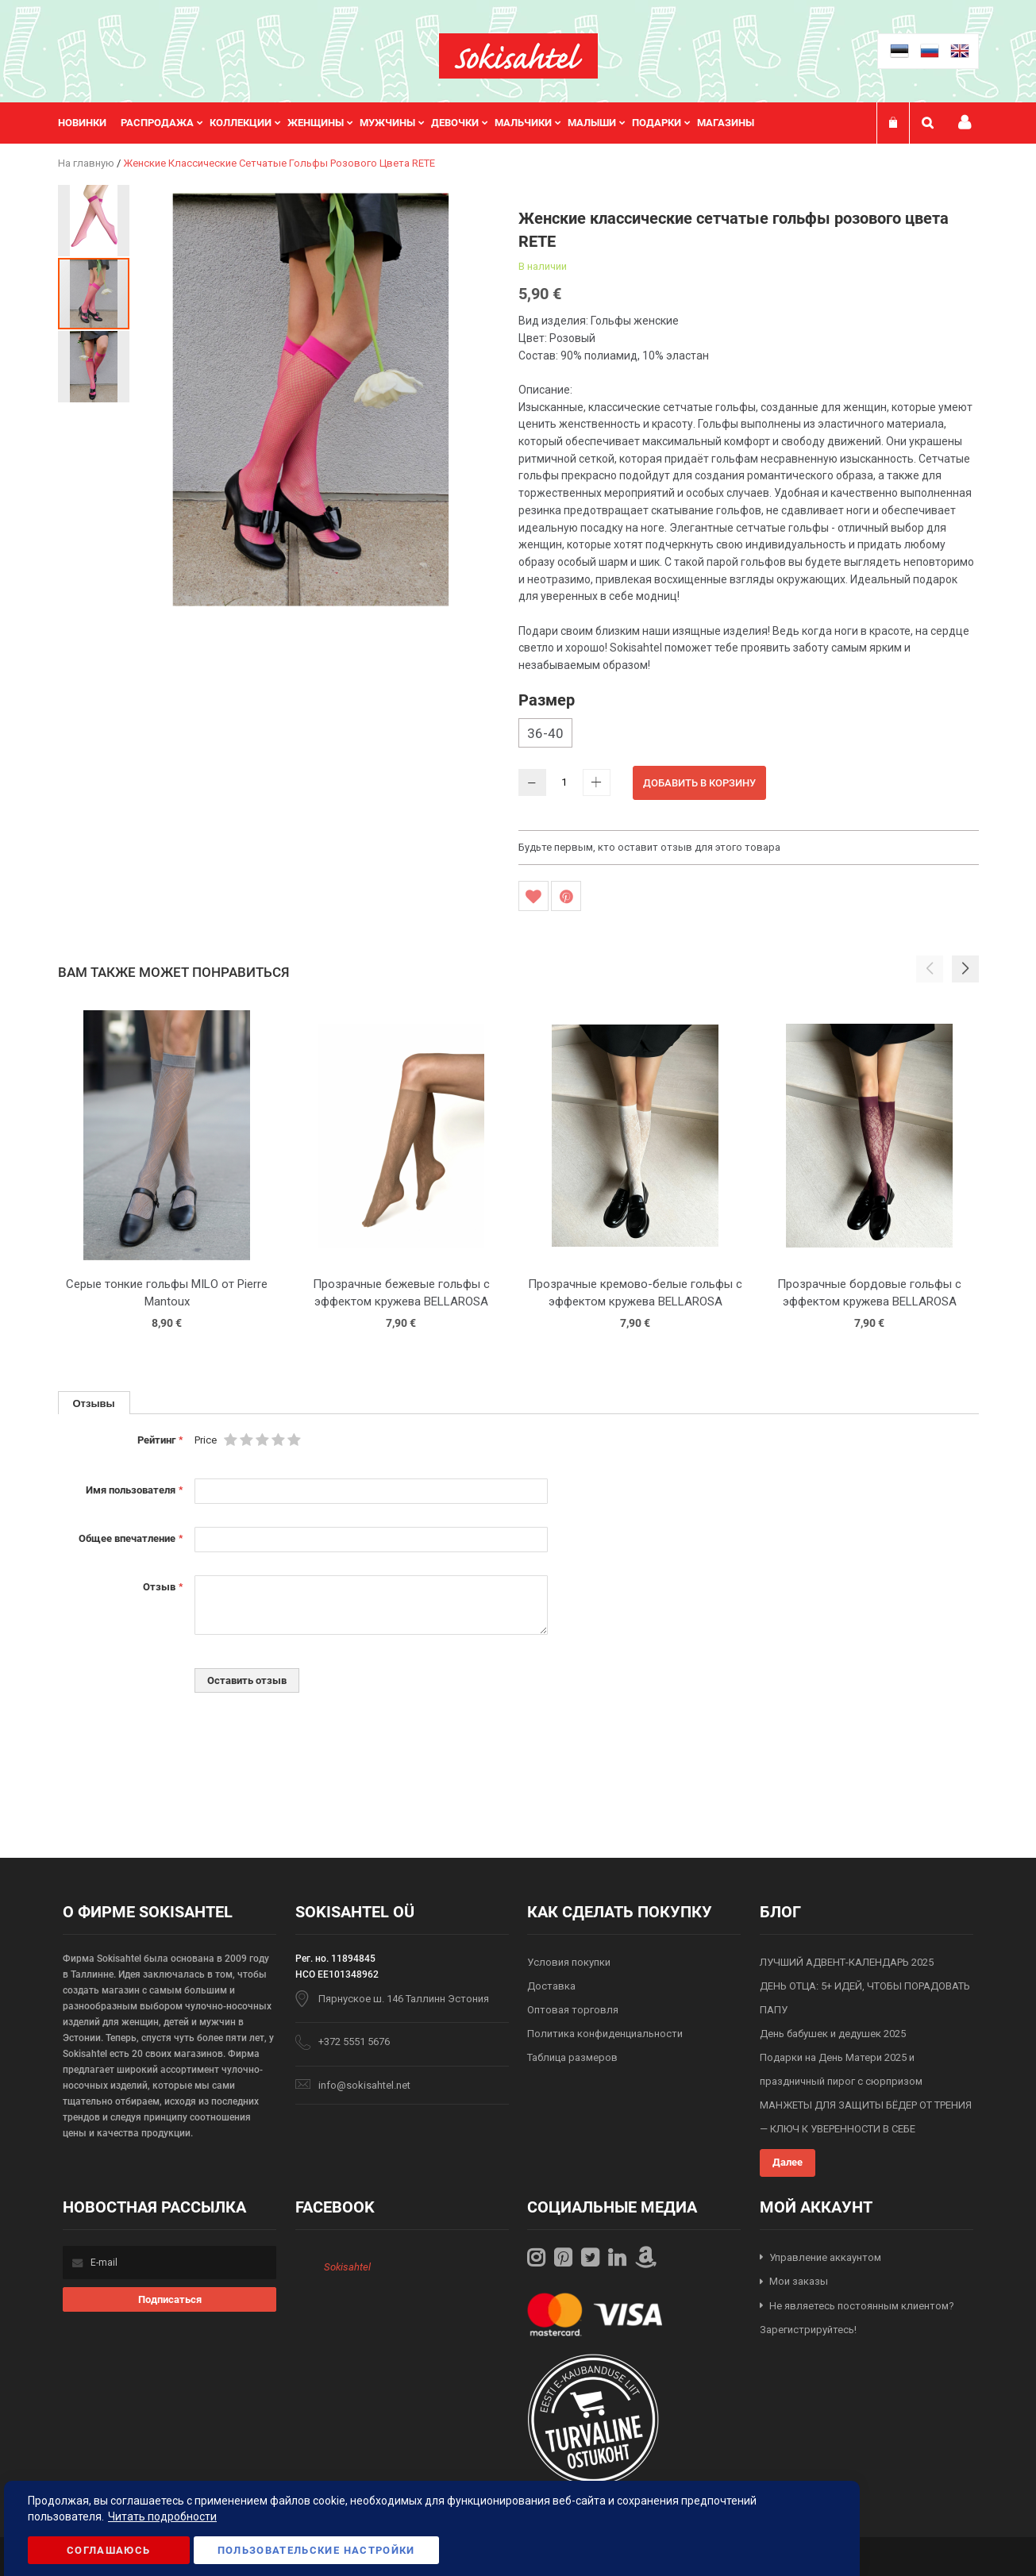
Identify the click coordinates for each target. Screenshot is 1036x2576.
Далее (787, 2162)
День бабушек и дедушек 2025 (833, 2034)
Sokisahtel (347, 2267)
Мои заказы (798, 2281)
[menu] (414, 123)
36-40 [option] (545, 733)
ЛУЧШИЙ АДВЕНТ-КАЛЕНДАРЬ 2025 (847, 1962)
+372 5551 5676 (354, 2041)
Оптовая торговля (572, 2010)
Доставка (551, 1986)
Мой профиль (964, 122)
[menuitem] (89, 123)
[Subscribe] (169, 2299)
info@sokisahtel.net (364, 2085)
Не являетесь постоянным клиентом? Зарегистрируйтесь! (857, 2318)
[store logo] (518, 56)
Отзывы (94, 1403)
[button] (94, 219)
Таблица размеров (572, 2057)
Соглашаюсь (109, 2550)
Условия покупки (568, 1962)
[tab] (94, 1402)
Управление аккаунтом (825, 2257)
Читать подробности (162, 2516)
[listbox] (748, 735)
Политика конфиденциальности (605, 2034)
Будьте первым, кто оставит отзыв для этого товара (649, 847)
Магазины (725, 123)
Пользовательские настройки (316, 2550)
